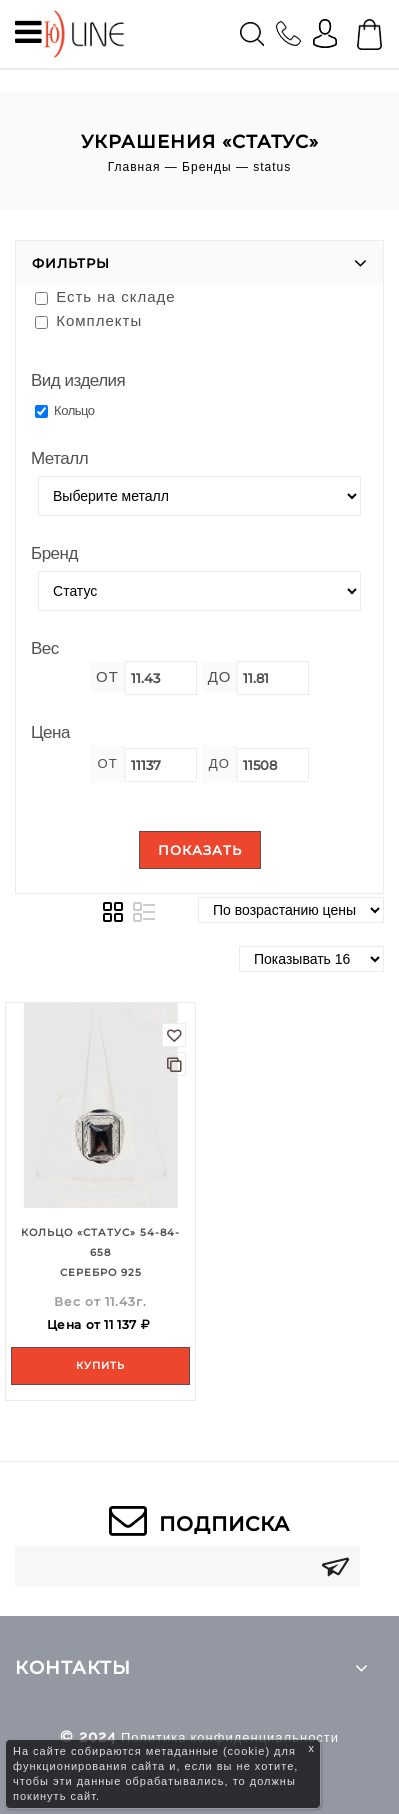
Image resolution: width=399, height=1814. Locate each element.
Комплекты (88, 320)
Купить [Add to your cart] (100, 1365)
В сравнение (174, 1064)
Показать (200, 850)
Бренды (206, 167)
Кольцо (65, 410)
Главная (134, 167)
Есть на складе (105, 296)
